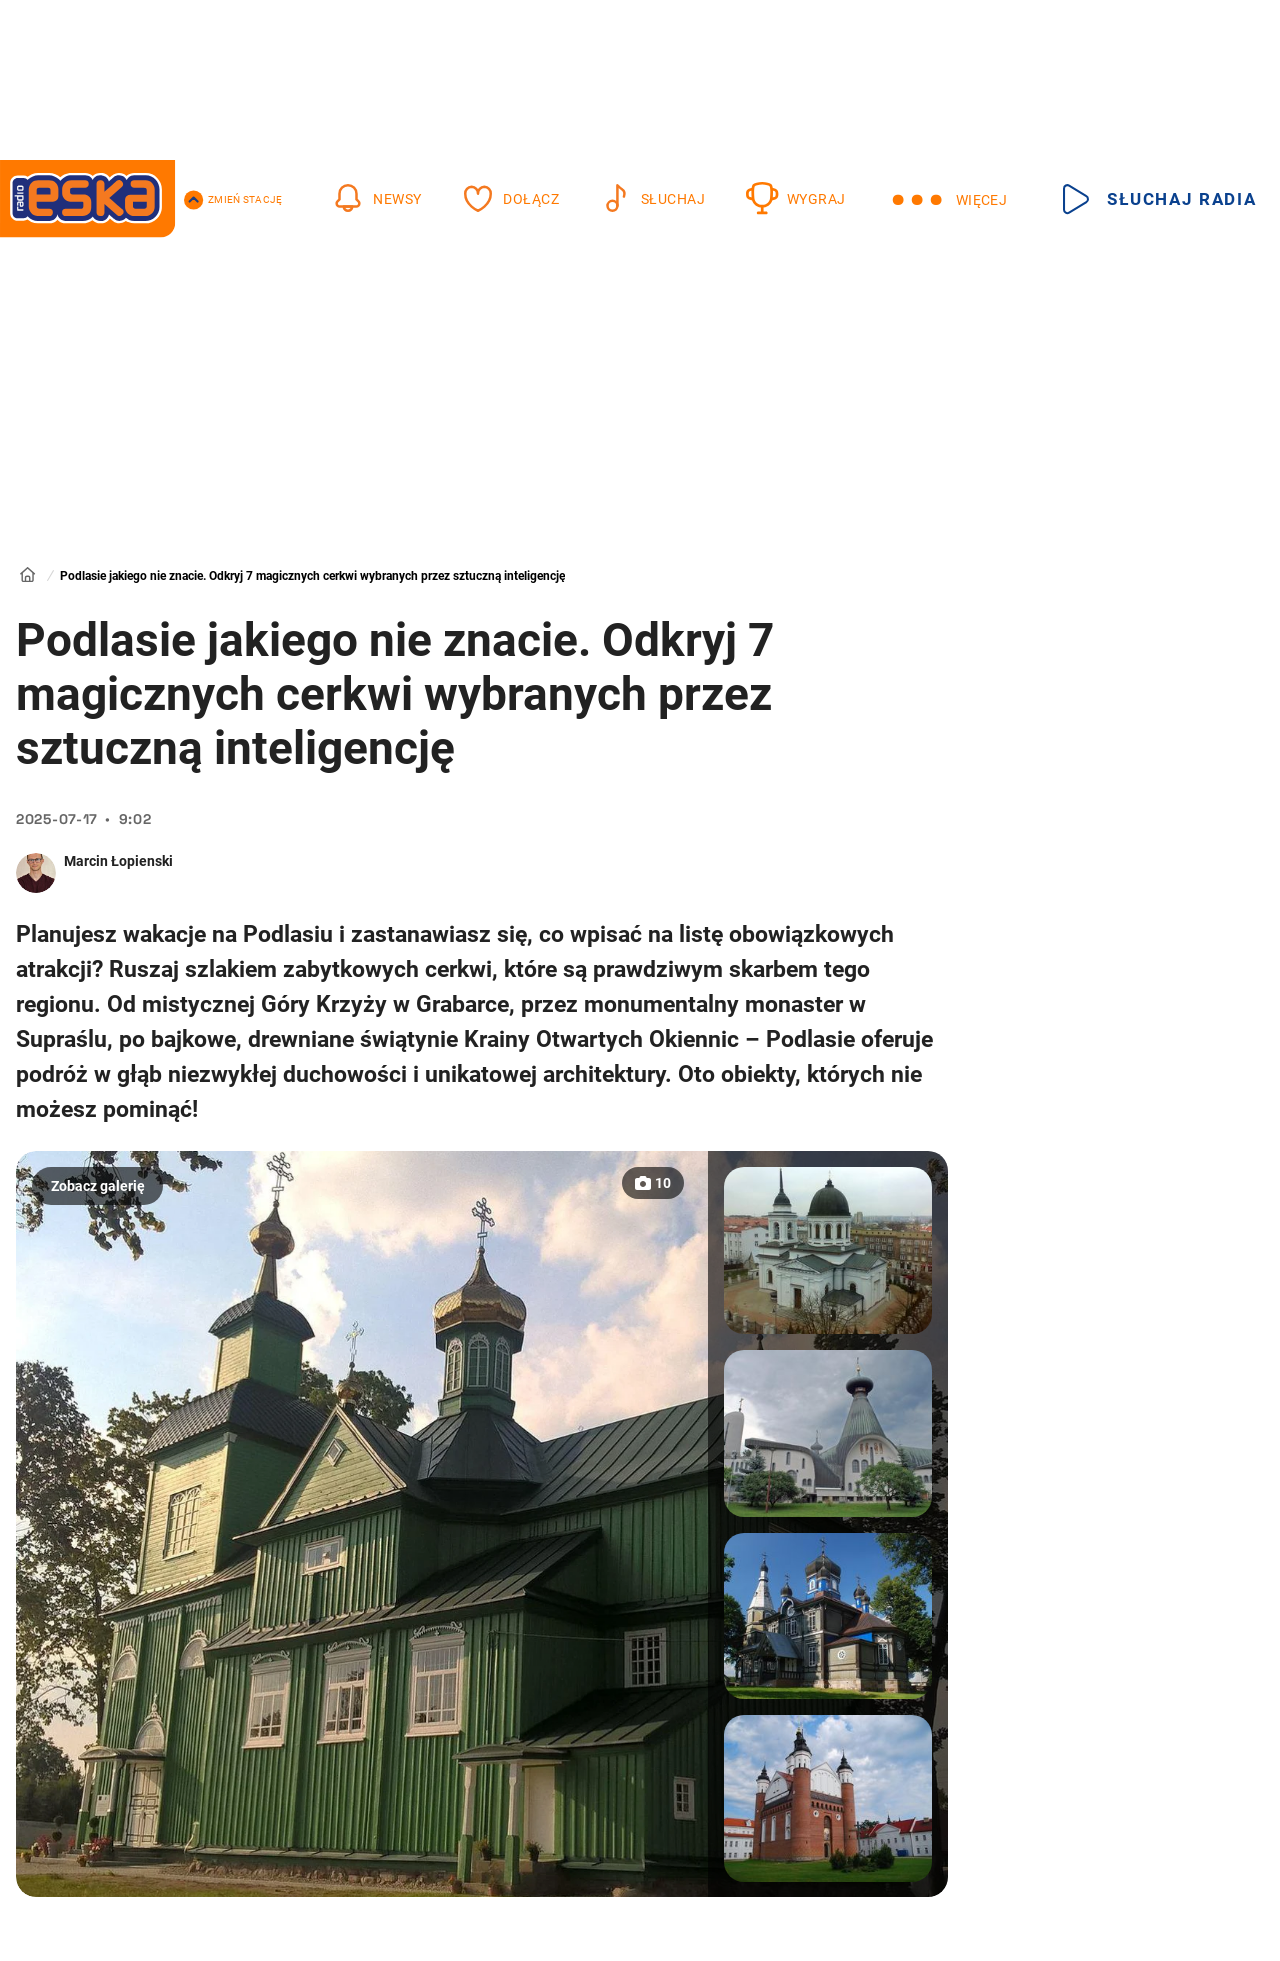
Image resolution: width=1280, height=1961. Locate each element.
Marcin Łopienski (118, 861)
